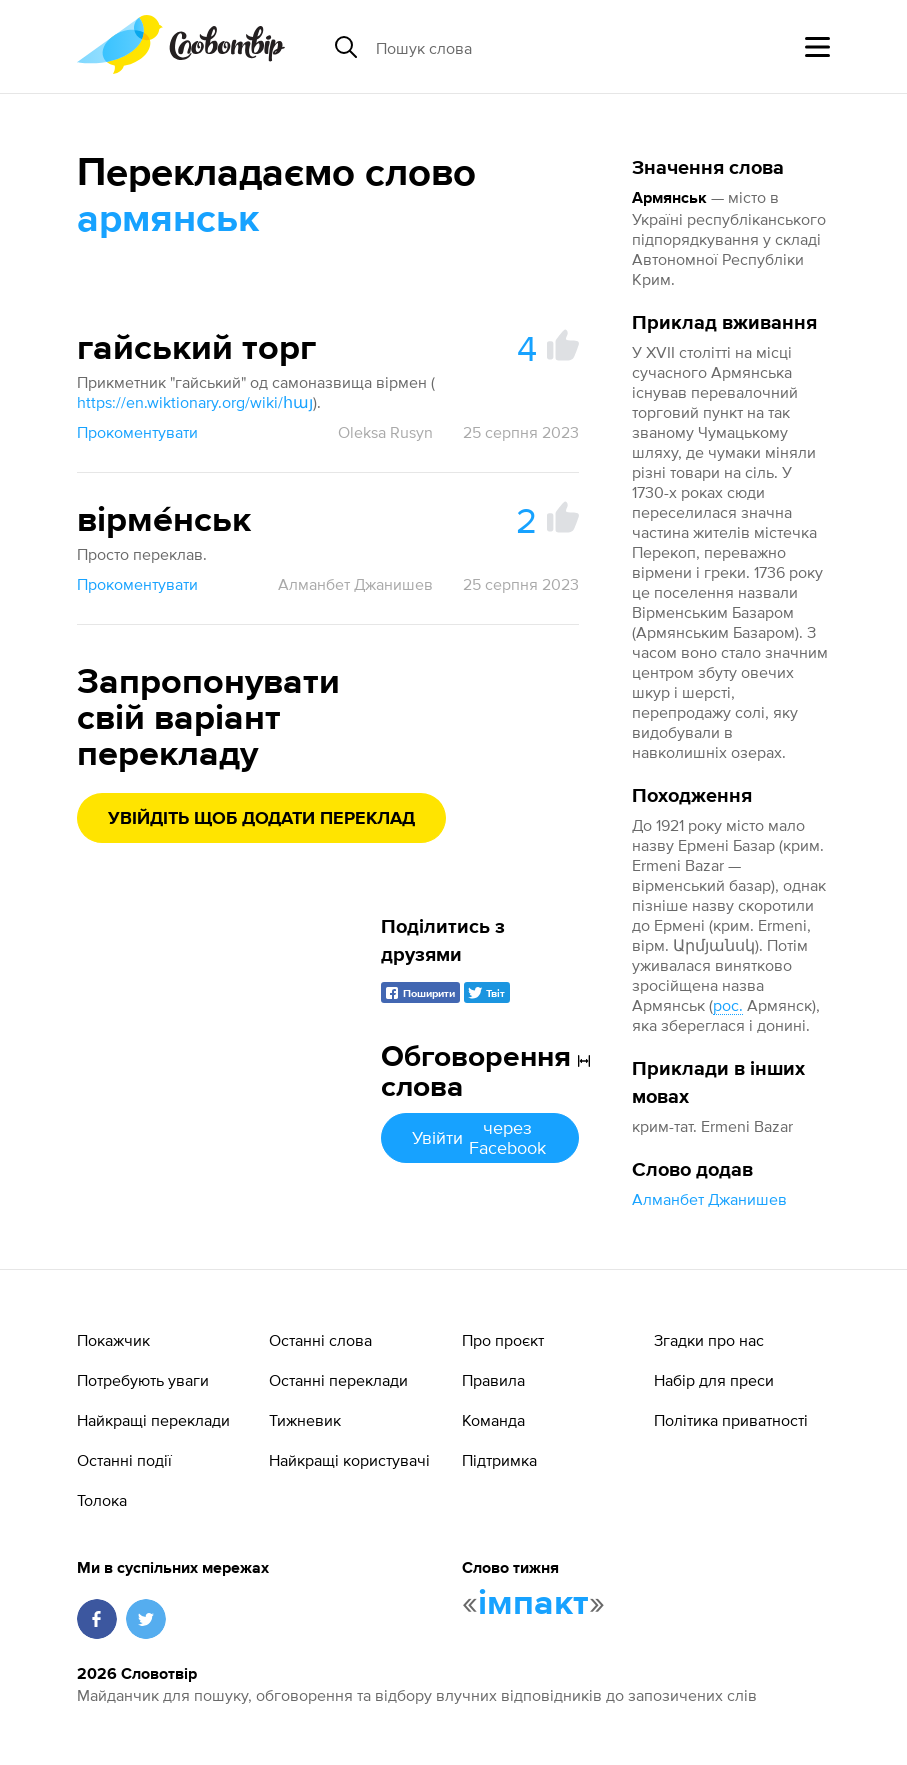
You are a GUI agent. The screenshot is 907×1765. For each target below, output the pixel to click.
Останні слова (320, 1340)
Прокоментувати (137, 432)
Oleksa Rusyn (385, 432)
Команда (493, 1420)
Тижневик (305, 1420)
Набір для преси (714, 1380)
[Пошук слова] (530, 47)
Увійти (480, 1137)
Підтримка (499, 1460)
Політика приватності (731, 1420)
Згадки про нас (709, 1340)
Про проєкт (503, 1340)
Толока (102, 1500)
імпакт (533, 1604)
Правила (493, 1380)
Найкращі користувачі (349, 1460)
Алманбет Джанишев (709, 1199)
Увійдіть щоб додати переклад (261, 819)
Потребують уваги (143, 1380)
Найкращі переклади (153, 1420)
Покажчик (113, 1340)
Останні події (124, 1460)
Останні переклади (338, 1380)
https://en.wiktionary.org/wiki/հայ (195, 402)
